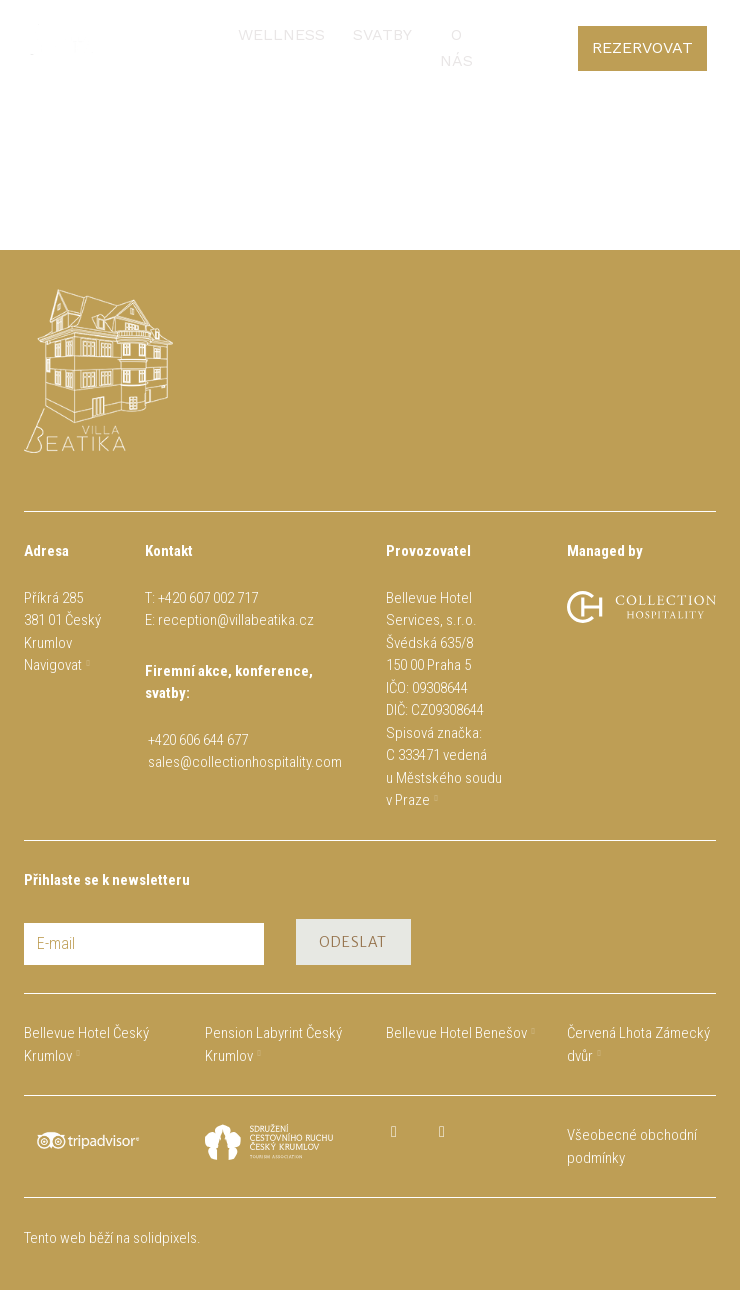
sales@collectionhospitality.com (245, 762)
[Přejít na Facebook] (394, 1132)
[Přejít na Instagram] (442, 1132)
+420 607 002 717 (208, 598)
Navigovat (53, 665)
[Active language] (684, 38)
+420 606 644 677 (201, 740)
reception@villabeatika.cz (236, 620)
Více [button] (432, 37)
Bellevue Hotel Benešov (456, 1033)
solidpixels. (167, 1238)
